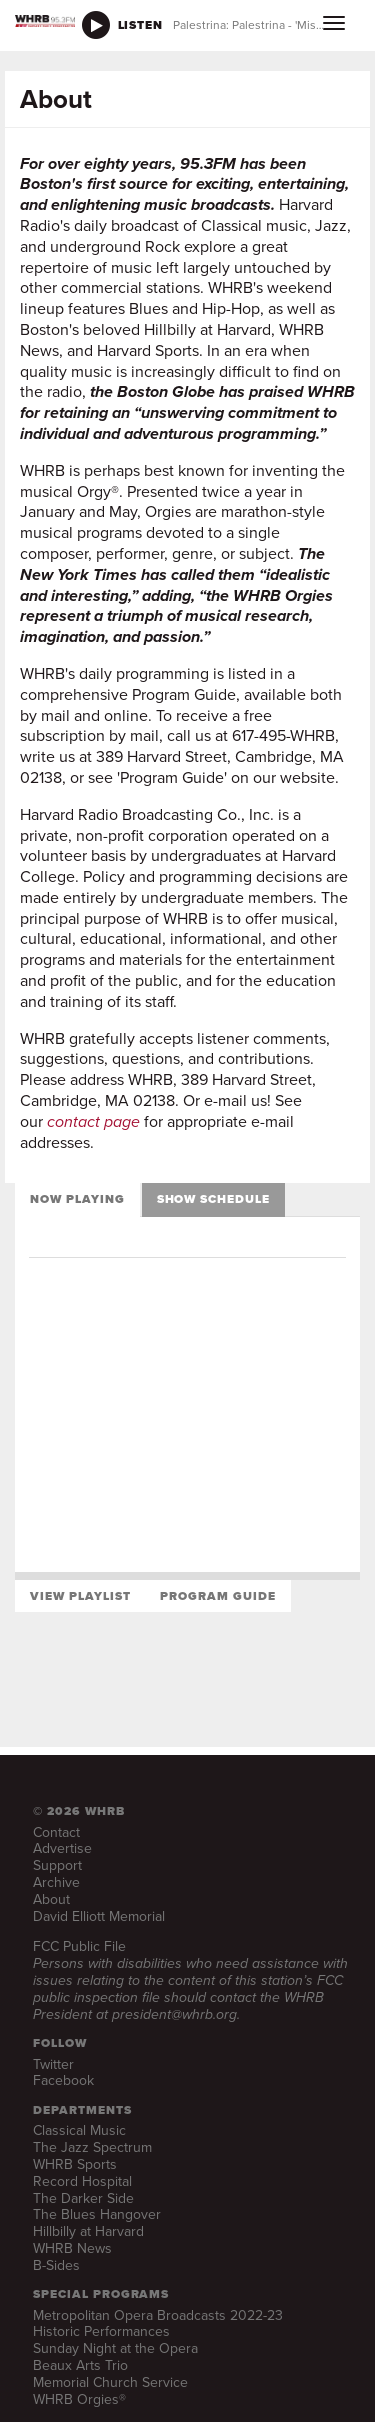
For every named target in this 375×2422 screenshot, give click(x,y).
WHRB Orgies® (79, 2399)
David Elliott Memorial (99, 1916)
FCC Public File (79, 1946)
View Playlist (80, 1596)
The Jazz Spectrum (92, 2147)
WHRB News (72, 2248)
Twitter (53, 2064)
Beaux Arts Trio (80, 2365)
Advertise (62, 1848)
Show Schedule (213, 1199)
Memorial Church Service (110, 2382)
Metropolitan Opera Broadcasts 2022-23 (158, 2315)
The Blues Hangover (97, 2214)
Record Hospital (82, 2181)
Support (57, 1865)
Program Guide (217, 1596)
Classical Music (79, 2130)
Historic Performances (101, 2331)
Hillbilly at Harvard (88, 2231)
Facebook (63, 2080)
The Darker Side (83, 2198)
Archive (56, 1882)
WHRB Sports (75, 2164)
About (51, 1899)
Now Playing (77, 1199)
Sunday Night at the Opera (115, 2348)
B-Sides (56, 2265)
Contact (56, 1832)
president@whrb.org (174, 2014)
